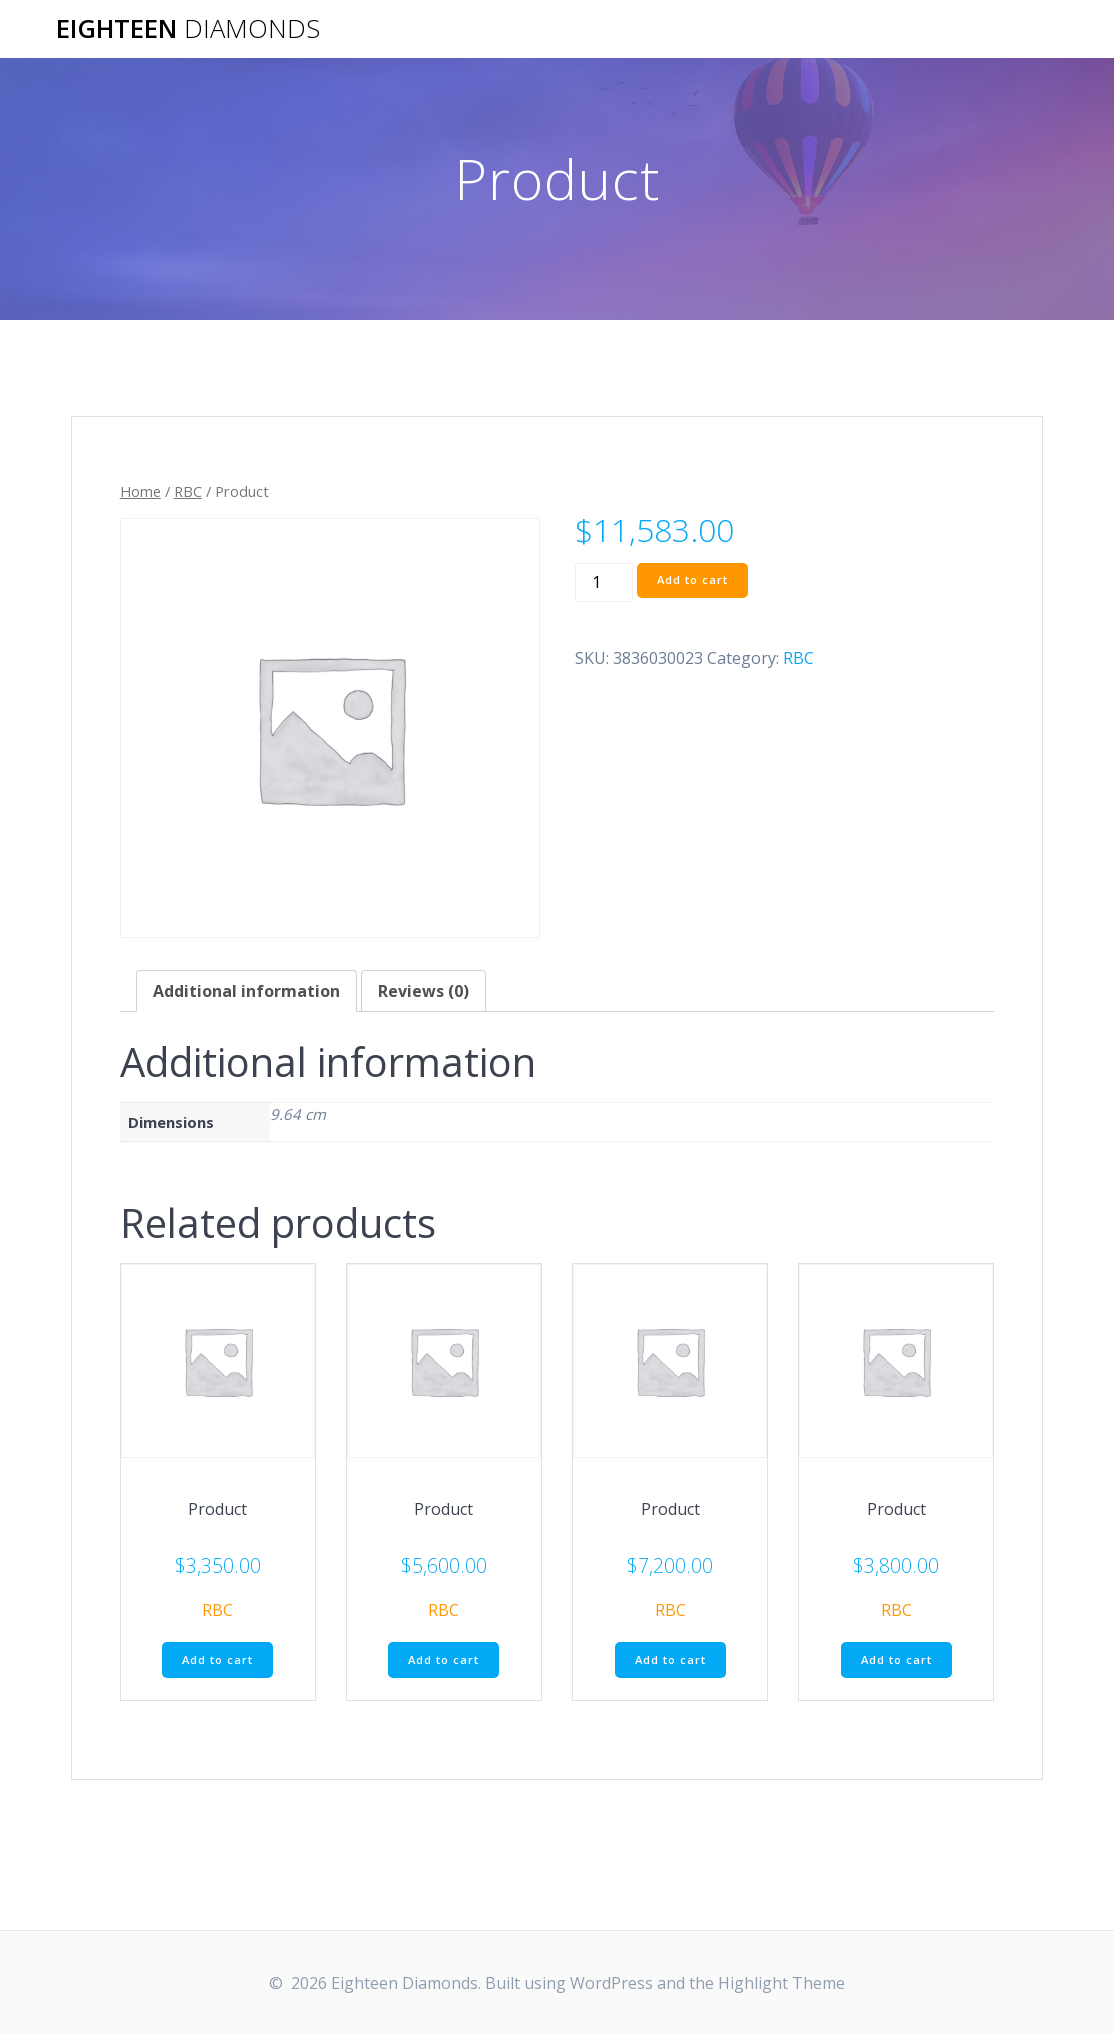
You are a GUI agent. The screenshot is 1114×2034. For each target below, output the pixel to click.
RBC (188, 491)
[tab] (246, 991)
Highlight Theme (781, 1983)
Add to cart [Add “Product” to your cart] (217, 1661)
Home (140, 491)
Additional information (246, 991)
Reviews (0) (423, 991)
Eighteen (188, 29)
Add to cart (695, 581)
